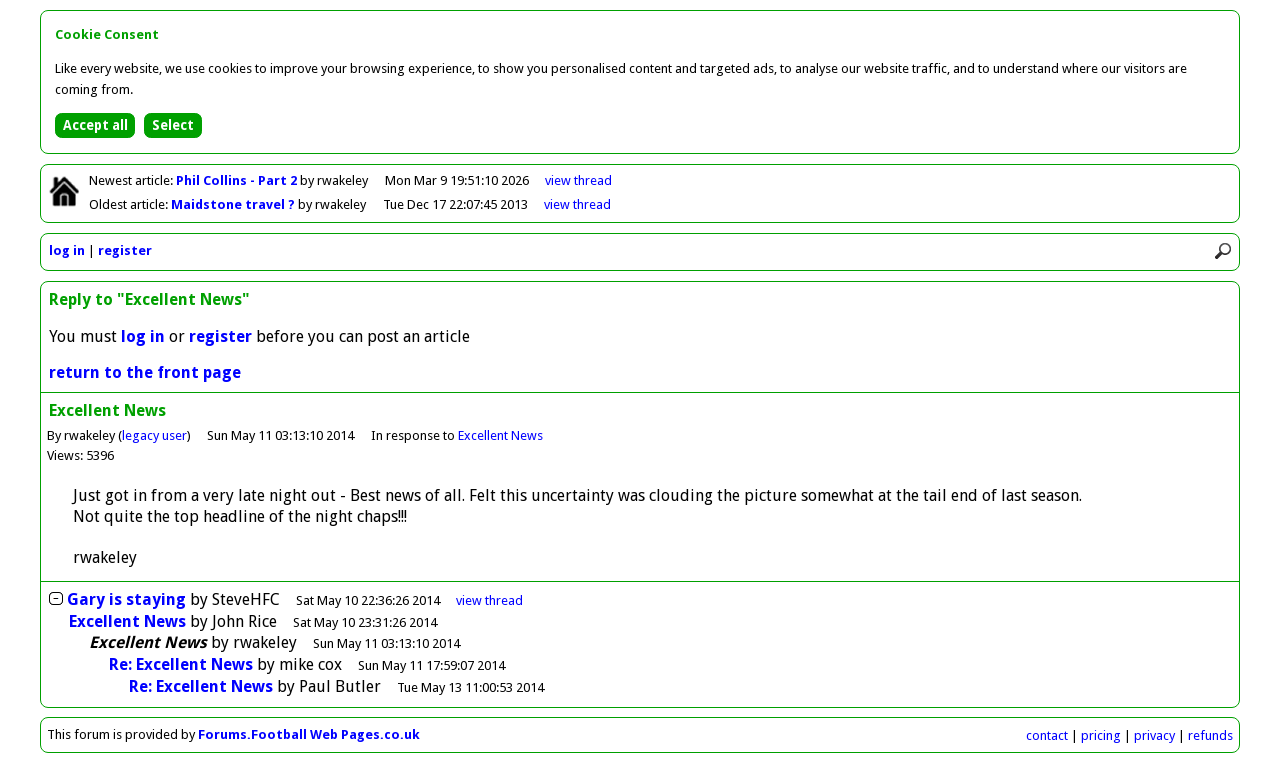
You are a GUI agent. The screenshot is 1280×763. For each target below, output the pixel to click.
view (578, 180)
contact (1047, 735)
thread (489, 600)
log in (67, 250)
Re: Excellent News (181, 664)
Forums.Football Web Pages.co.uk (309, 734)
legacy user (154, 435)
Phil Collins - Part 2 (238, 180)
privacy (1154, 735)
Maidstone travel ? (234, 204)
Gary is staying (126, 599)
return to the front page (145, 372)
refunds (1210, 735)
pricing (1101, 735)
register (125, 250)
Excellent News (500, 435)
